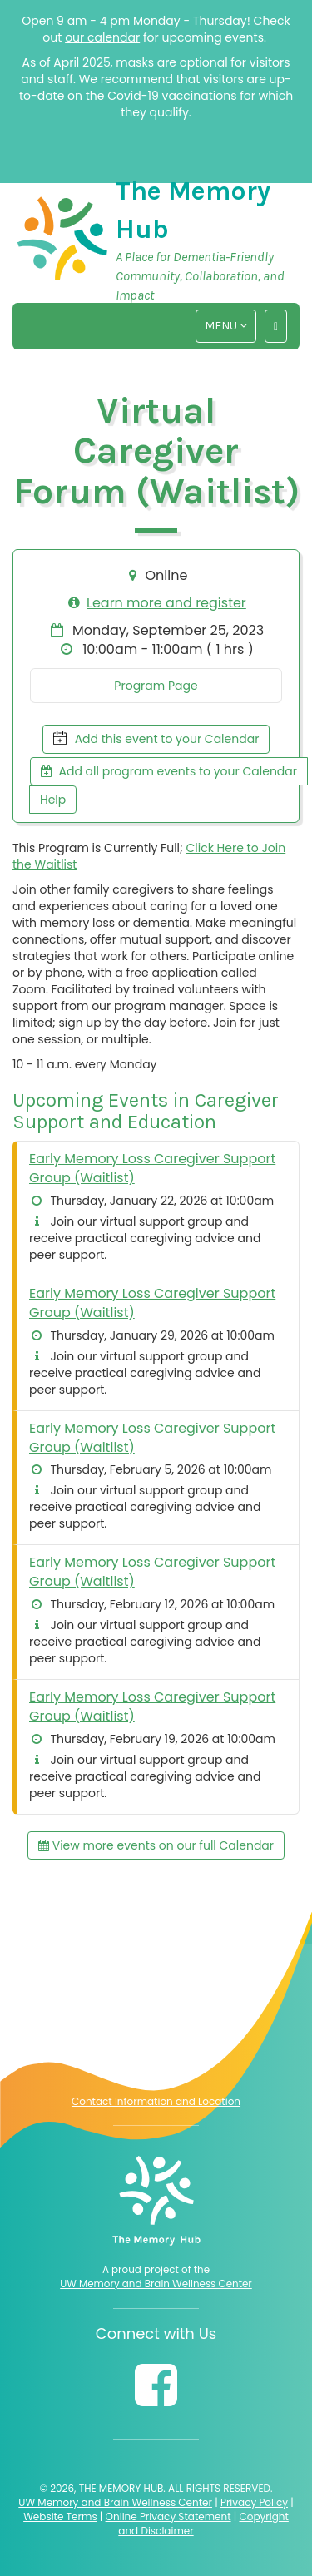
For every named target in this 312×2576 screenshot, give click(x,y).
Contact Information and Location (156, 2101)
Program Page (155, 685)
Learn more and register (166, 602)
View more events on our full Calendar (156, 1845)
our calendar (102, 37)
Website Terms (60, 2516)
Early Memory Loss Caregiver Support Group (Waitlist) (152, 1168)
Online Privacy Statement (168, 2516)
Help (53, 799)
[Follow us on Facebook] (156, 2385)
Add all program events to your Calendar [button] (169, 771)
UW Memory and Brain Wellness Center (156, 2284)
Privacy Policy (254, 2502)
